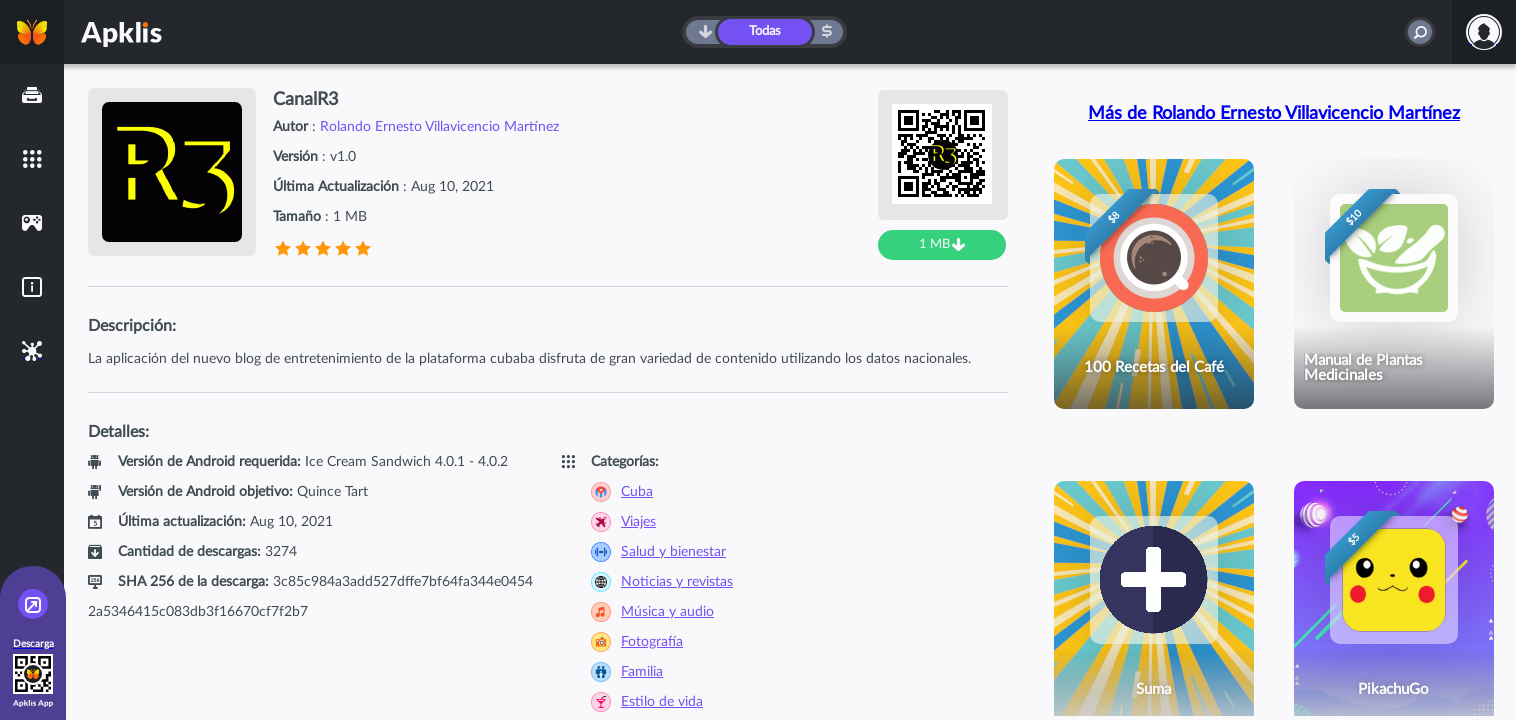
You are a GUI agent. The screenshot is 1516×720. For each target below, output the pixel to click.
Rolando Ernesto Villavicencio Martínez (439, 127)
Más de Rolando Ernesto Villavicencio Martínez (1274, 114)
